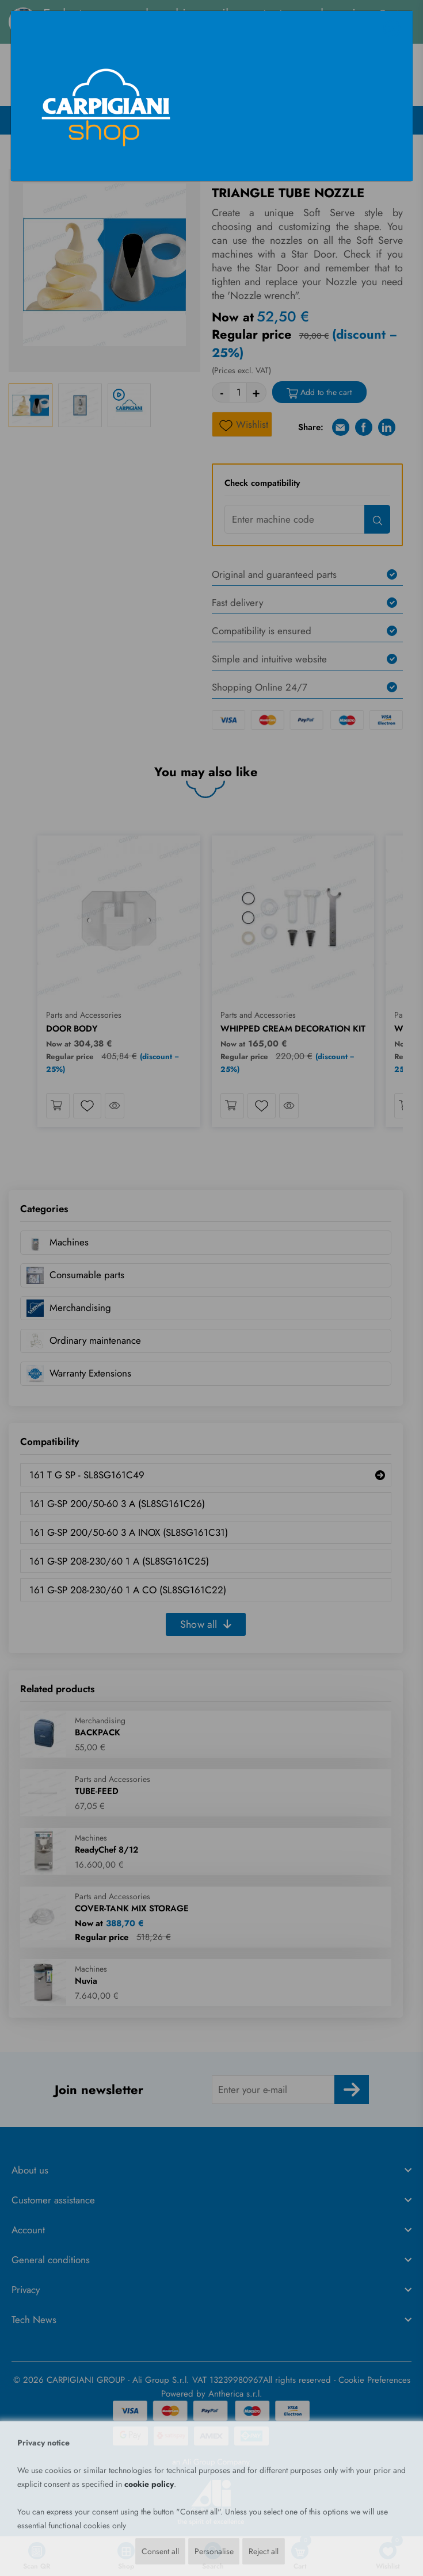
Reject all (264, 2551)
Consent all (159, 2551)
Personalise (213, 2551)
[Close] (392, 29)
